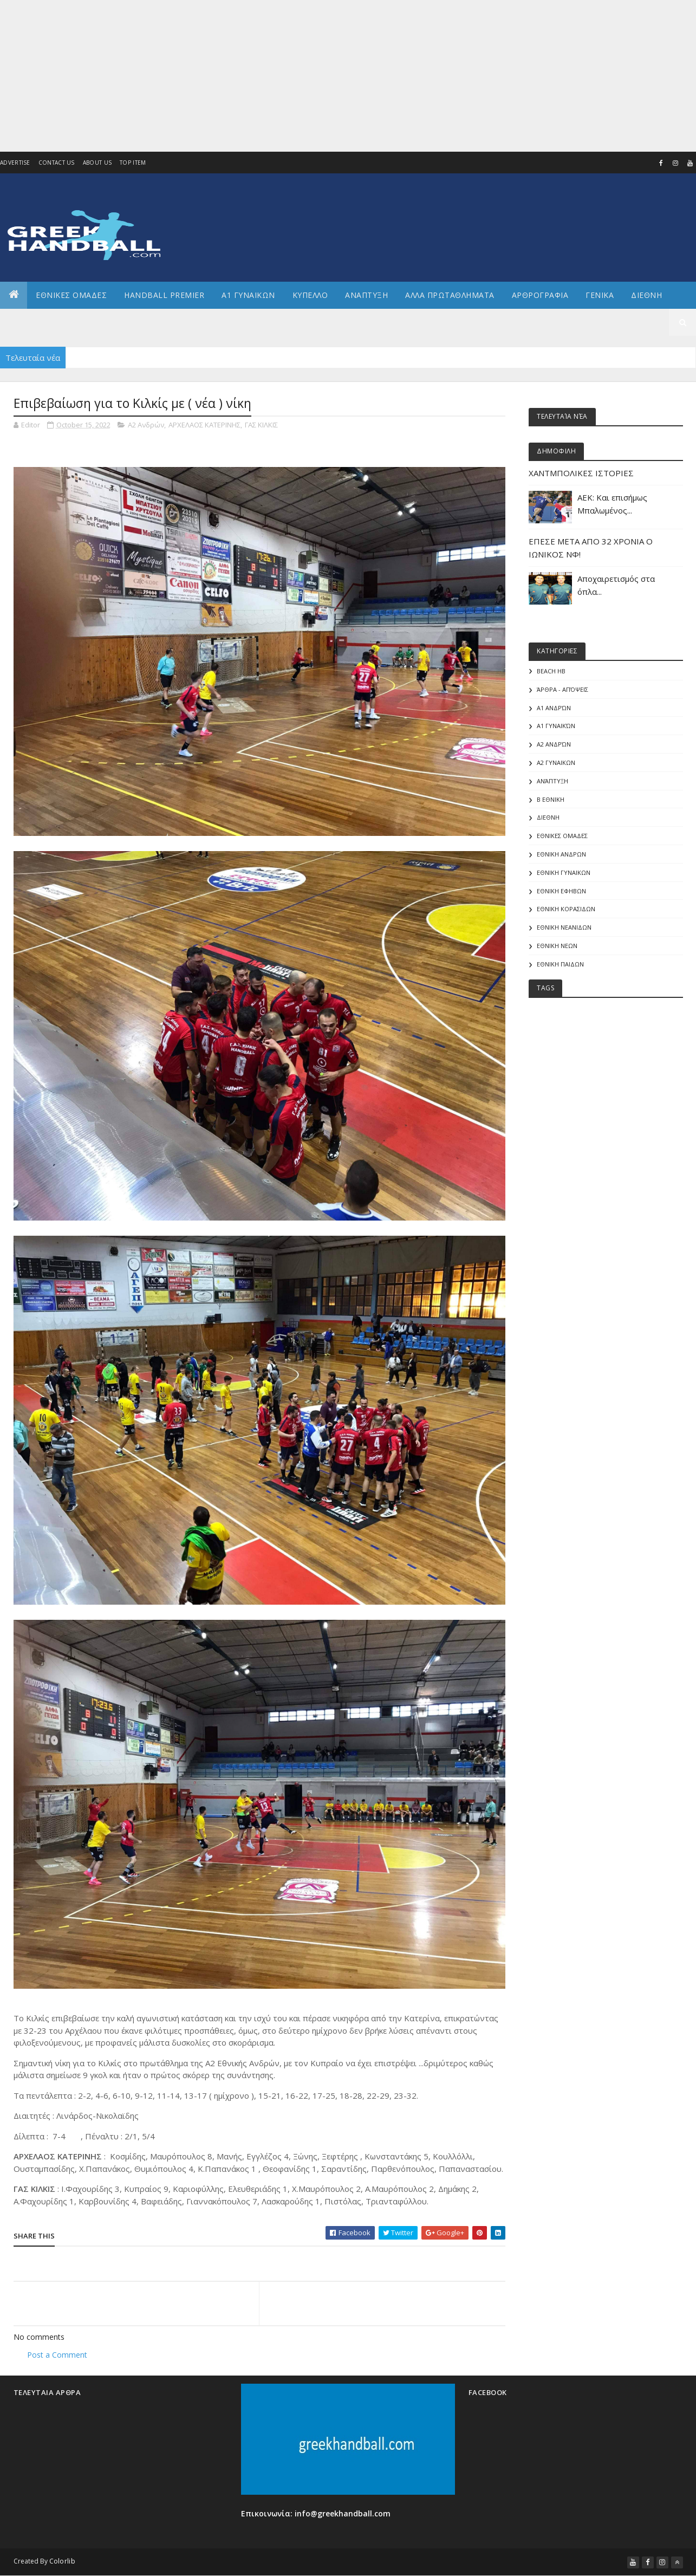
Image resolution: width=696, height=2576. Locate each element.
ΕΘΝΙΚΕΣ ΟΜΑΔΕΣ (71, 295)
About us (97, 162)
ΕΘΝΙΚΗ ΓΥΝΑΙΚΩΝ (563, 872)
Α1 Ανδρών (554, 708)
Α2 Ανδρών (146, 425)
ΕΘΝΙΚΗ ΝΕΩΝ (557, 946)
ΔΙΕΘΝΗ (548, 817)
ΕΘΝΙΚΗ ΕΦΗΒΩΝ (561, 891)
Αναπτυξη (366, 295)
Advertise (15, 162)
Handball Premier (164, 295)
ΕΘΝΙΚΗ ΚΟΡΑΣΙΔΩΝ (566, 909)
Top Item (133, 162)
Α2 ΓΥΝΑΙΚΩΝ (556, 762)
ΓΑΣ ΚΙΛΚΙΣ (261, 425)
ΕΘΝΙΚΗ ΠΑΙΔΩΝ (560, 964)
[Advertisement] (322, 76)
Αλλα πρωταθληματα (450, 295)
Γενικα (600, 295)
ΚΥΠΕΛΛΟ (310, 295)
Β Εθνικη (550, 799)
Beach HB (551, 671)
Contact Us (56, 162)
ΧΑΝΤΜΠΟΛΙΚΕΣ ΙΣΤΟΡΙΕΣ (581, 473)
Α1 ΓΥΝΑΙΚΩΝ (248, 295)
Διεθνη (646, 295)
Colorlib (62, 2561)
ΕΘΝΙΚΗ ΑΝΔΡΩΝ (561, 854)
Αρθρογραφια (540, 295)
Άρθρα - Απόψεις (562, 689)
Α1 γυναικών (556, 726)
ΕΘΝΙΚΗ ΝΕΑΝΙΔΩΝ (564, 927)
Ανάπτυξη (552, 781)
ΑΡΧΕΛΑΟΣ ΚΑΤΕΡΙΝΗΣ (204, 425)
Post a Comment (57, 2355)
